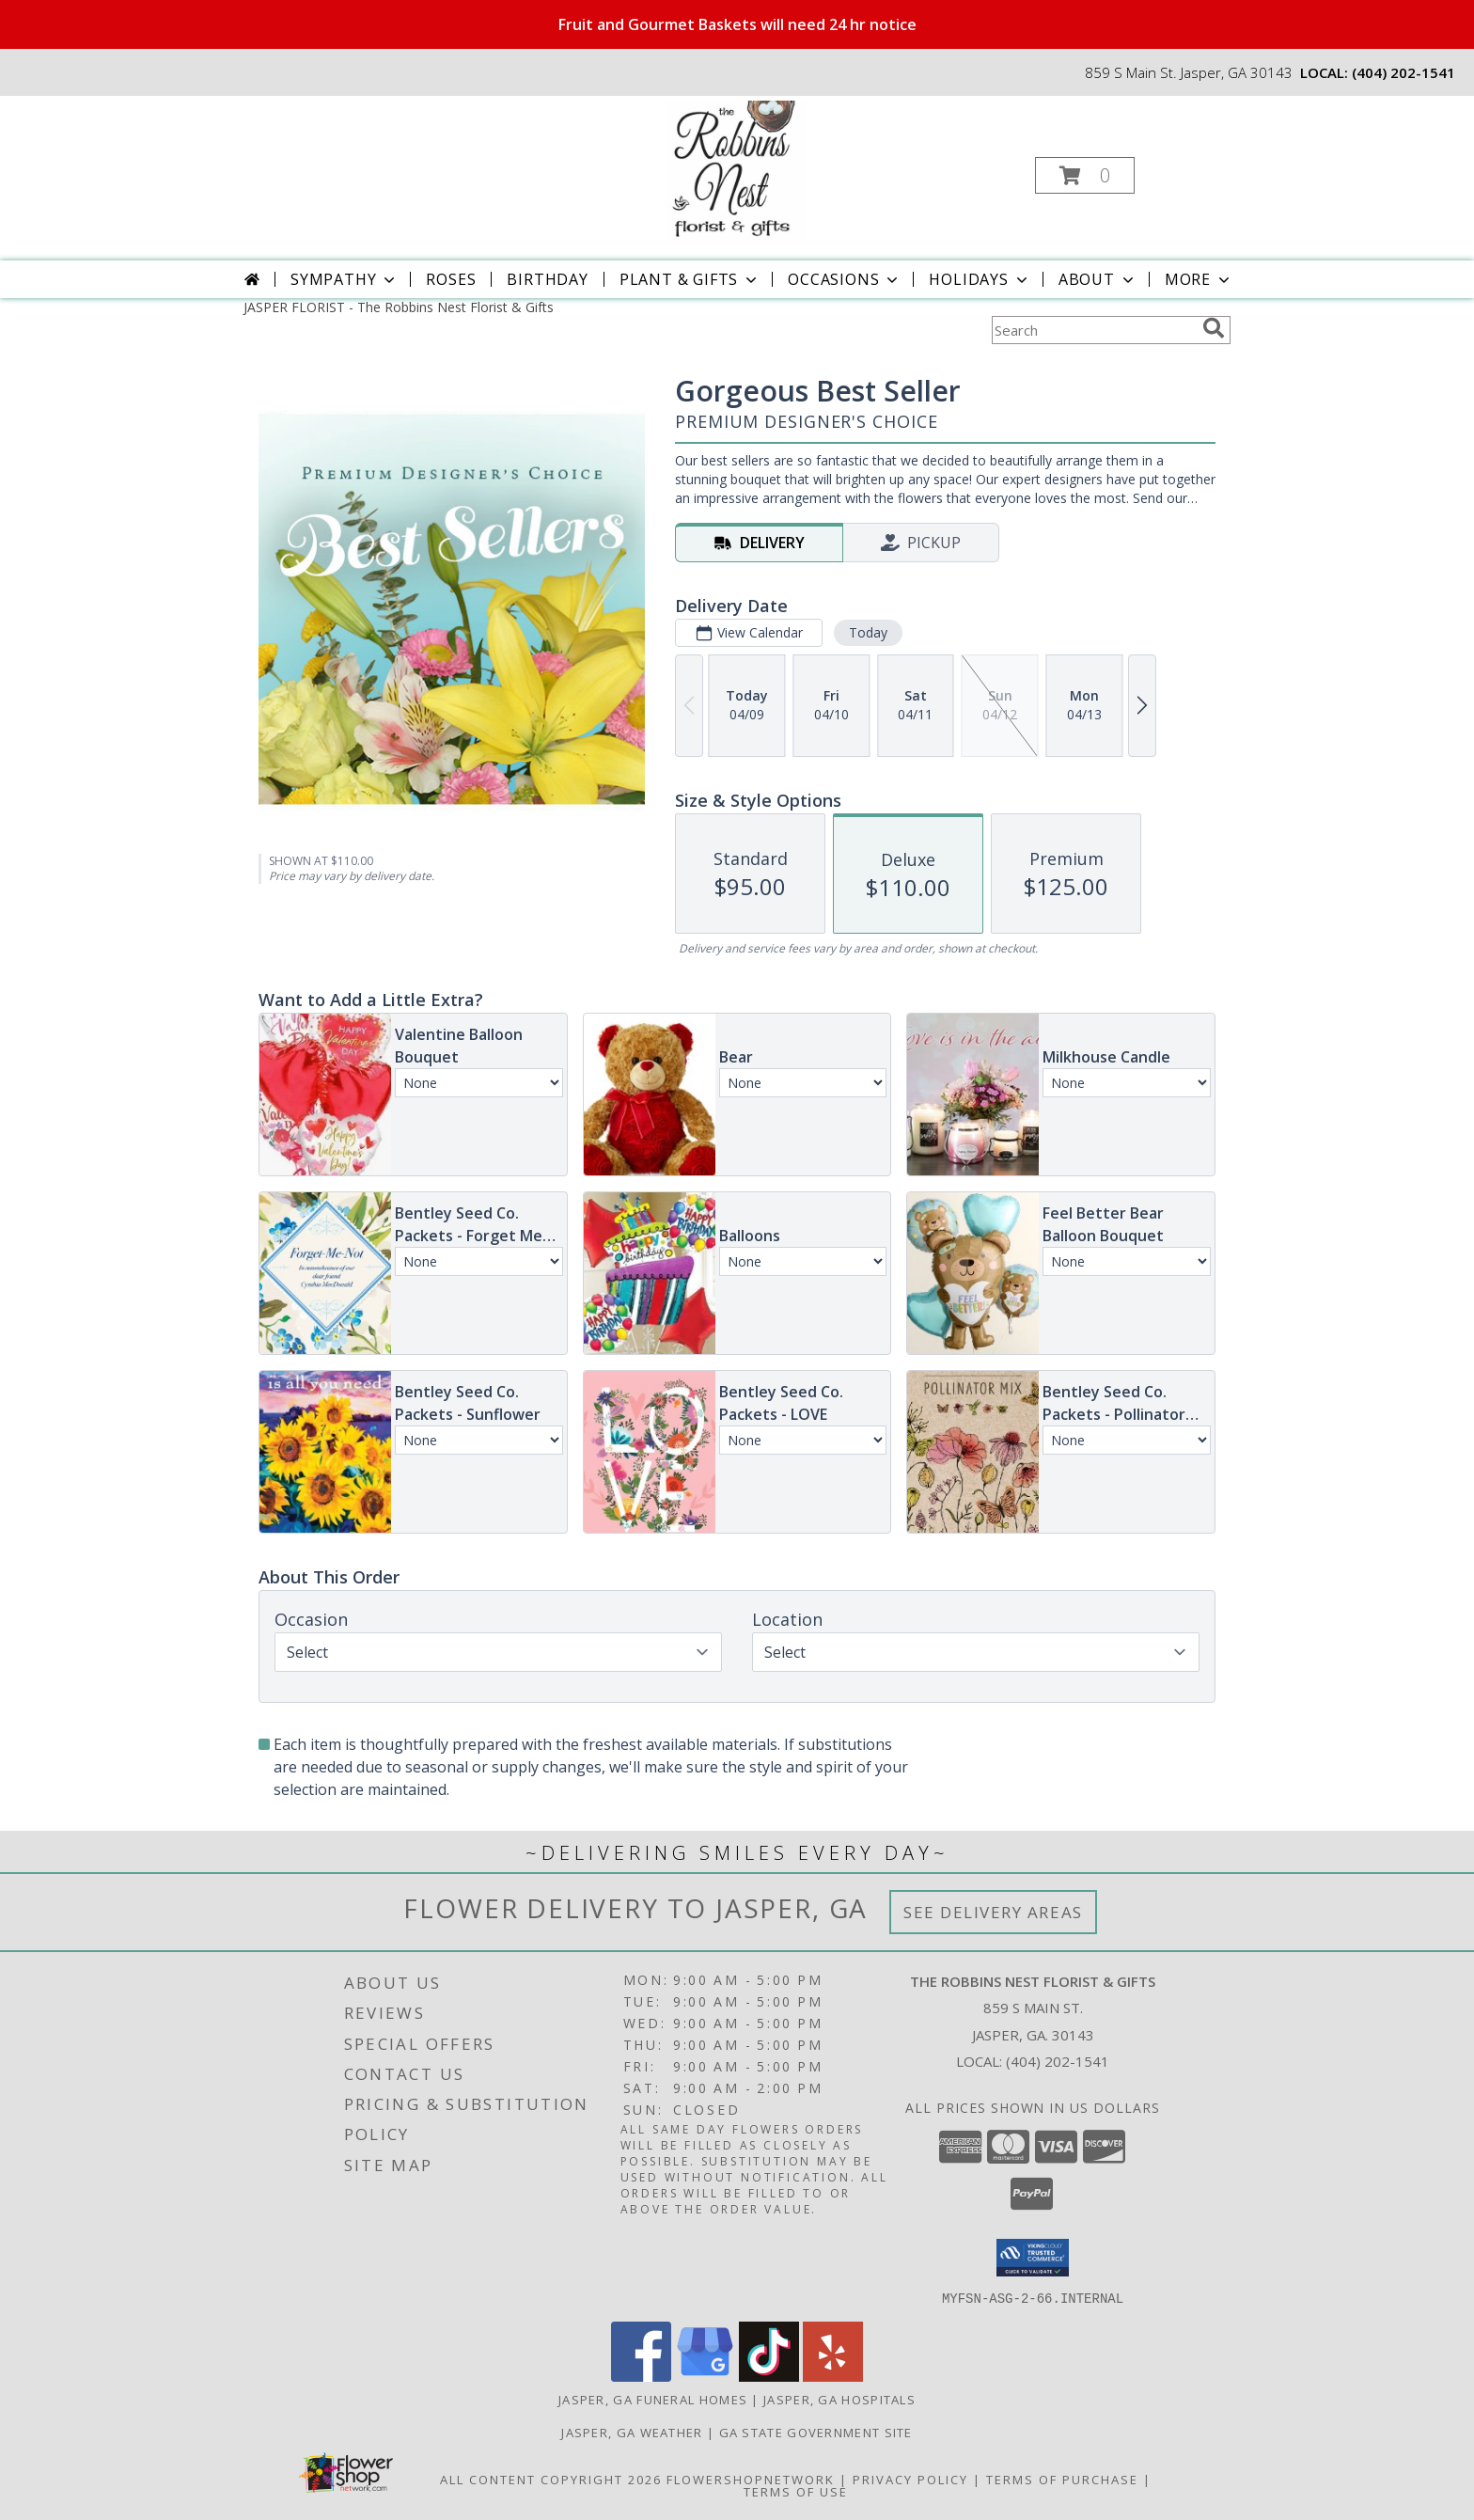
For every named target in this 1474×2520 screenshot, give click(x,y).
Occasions (845, 279)
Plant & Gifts (690, 279)
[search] (1214, 328)
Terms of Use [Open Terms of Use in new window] (796, 2490)
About (1097, 279)
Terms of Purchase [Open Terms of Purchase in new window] (1062, 2478)
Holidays (979, 279)
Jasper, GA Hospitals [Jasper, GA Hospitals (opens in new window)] (839, 2398)
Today (868, 632)
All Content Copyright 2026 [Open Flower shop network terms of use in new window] (551, 2478)
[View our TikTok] (769, 2376)
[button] (1085, 175)
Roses (451, 279)
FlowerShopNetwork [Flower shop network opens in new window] (750, 2478)
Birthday (547, 279)
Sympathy (344, 279)
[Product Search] (1093, 330)
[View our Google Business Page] (705, 2376)
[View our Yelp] (833, 2376)
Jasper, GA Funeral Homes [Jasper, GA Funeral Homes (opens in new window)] (652, 2398)
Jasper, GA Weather (631, 2431)
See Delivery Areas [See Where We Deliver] (993, 1912)
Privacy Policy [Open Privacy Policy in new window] (910, 2478)
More (1199, 279)
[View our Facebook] (641, 2376)
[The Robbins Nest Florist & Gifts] (735, 170)
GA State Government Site (816, 2431)
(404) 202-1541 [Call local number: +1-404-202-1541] (1403, 72)
